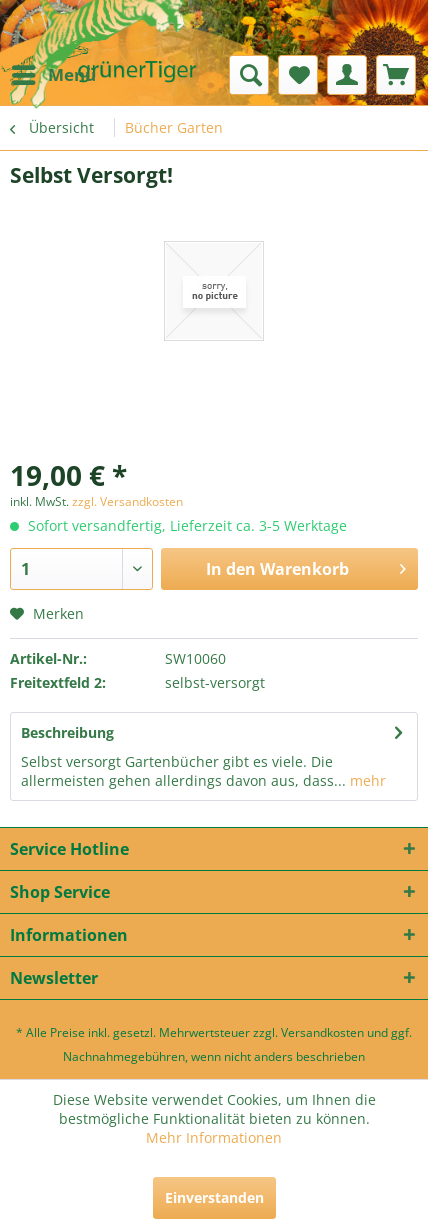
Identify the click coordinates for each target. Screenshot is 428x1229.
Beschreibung (67, 732)
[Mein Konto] (347, 75)
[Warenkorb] (396, 75)
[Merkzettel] (298, 75)
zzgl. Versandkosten (127, 501)
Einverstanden (214, 1197)
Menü (54, 72)
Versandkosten (322, 1032)
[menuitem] (53, 75)
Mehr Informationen (214, 1137)
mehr (366, 780)
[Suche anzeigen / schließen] (249, 75)
